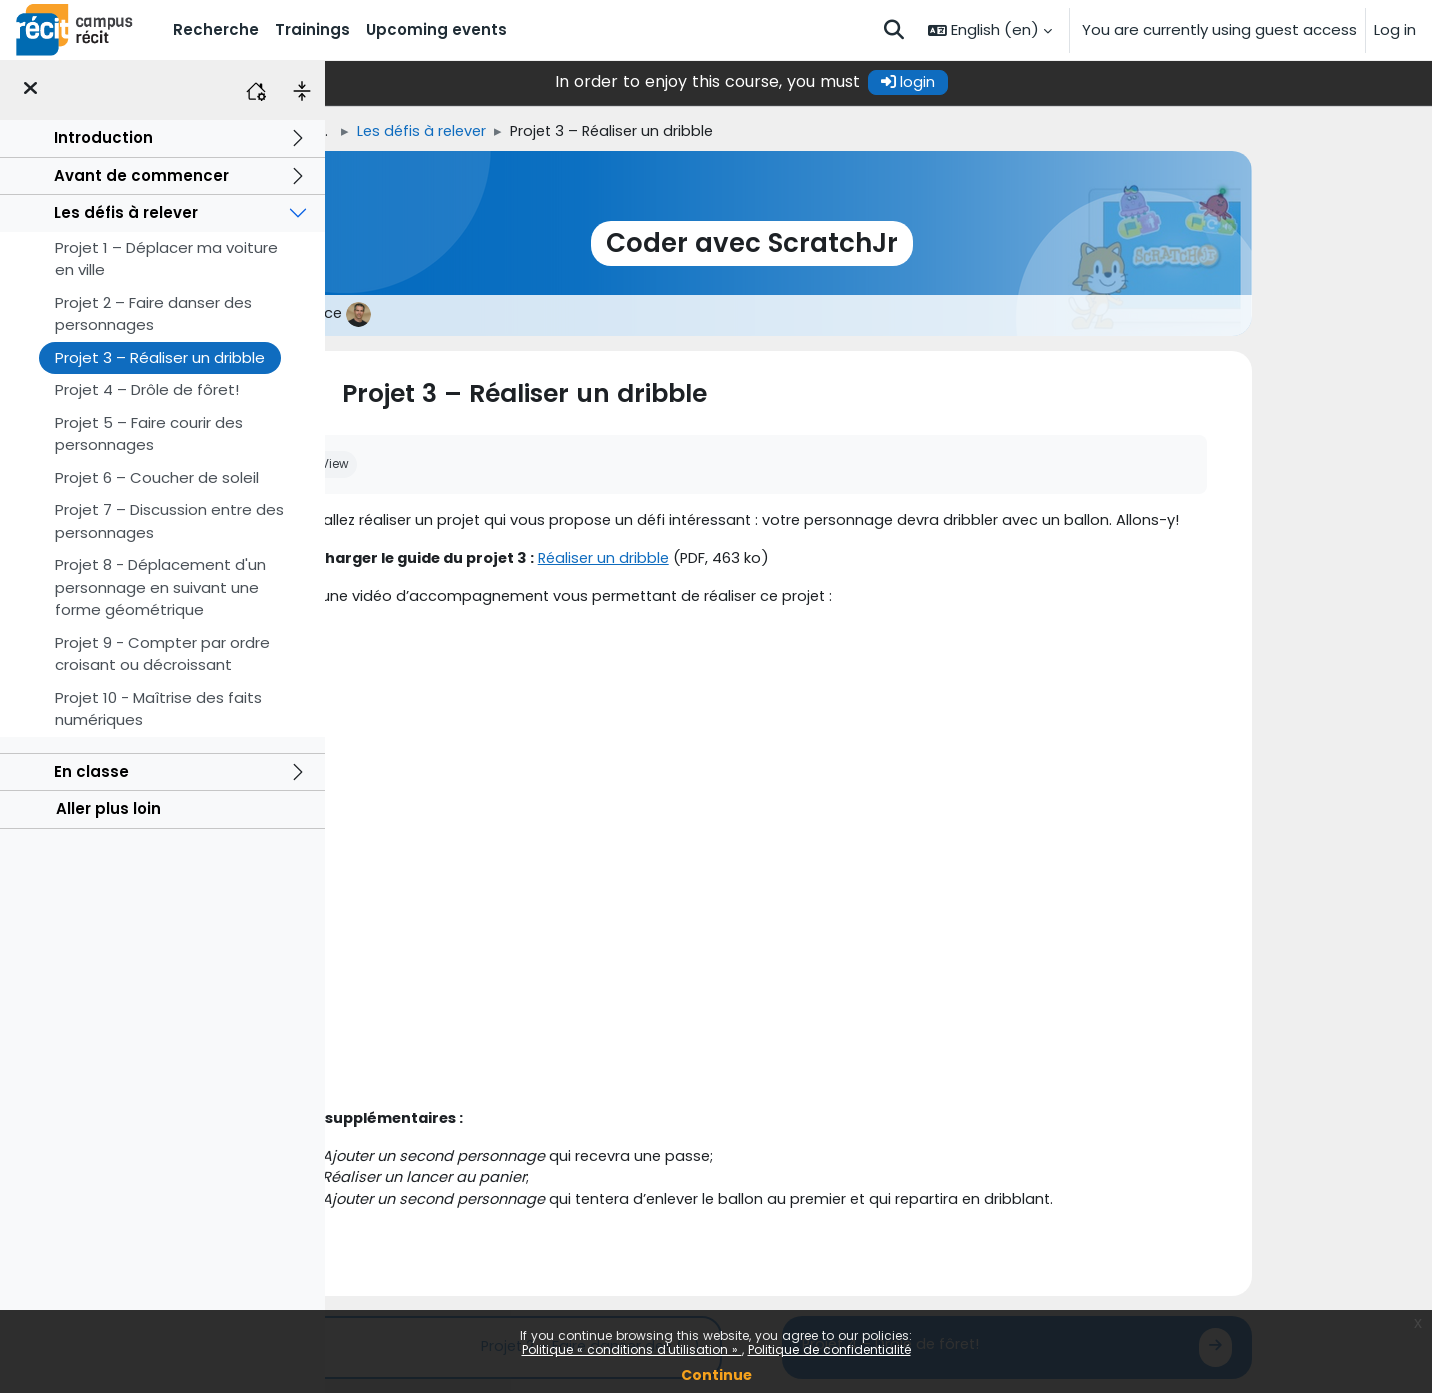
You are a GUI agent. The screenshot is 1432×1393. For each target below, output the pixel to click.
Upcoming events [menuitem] (436, 29)
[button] (894, 30)
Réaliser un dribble (747, 560)
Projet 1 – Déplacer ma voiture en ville (166, 259)
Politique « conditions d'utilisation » (632, 1349)
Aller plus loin (108, 808)
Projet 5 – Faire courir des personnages (149, 434)
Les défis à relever (126, 212)
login (1035, 81)
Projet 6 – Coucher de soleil (157, 477)
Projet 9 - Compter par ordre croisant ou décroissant (162, 654)
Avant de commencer (141, 175)
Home (401, 131)
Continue (716, 1375)
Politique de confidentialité (829, 1349)
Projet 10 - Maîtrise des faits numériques (158, 709)
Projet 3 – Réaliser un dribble (160, 357)
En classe (91, 771)
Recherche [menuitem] (216, 29)
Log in (1395, 29)
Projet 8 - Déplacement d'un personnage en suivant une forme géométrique (160, 587)
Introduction (103, 137)
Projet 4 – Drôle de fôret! (147, 389)
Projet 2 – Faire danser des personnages (153, 314)
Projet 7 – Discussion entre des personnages (169, 521)
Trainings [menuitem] (312, 29)
